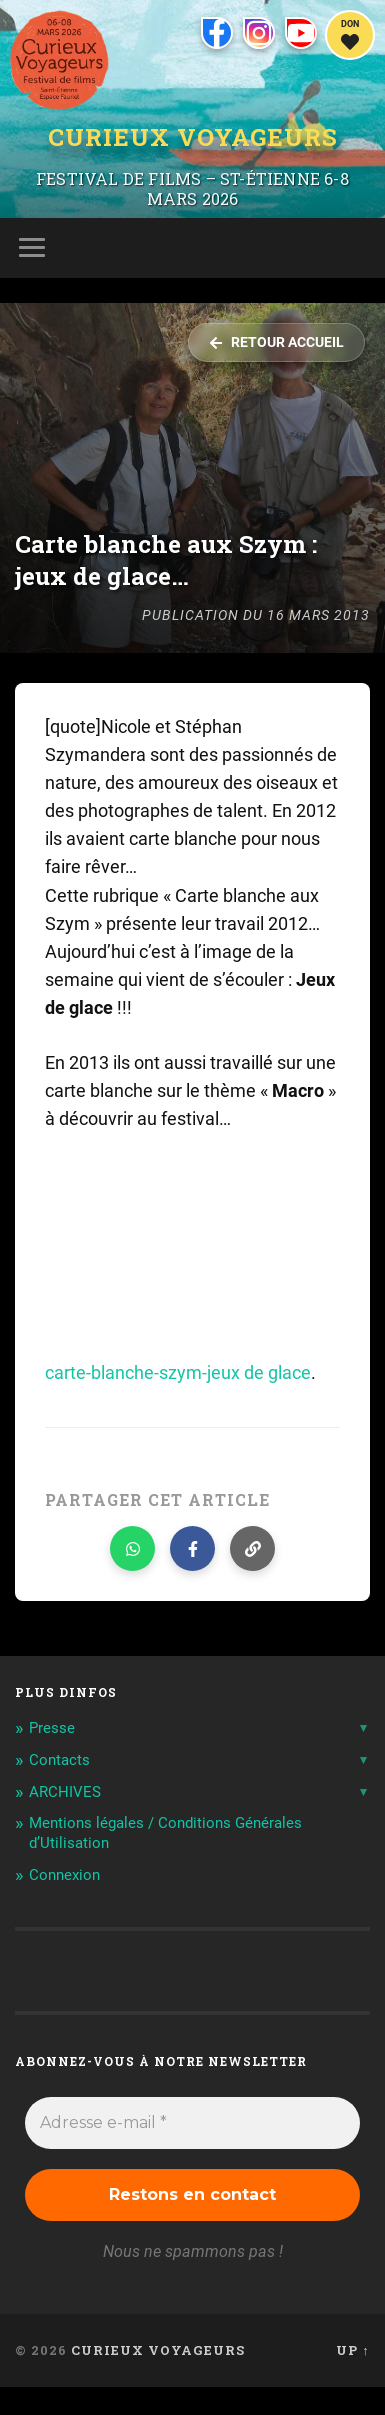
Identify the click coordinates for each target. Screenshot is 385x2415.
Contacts (59, 1760)
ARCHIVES (65, 1792)
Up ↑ (352, 2350)
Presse (52, 1728)
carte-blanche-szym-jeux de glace (178, 1373)
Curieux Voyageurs (193, 138)
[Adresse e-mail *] (192, 2123)
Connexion (64, 1875)
